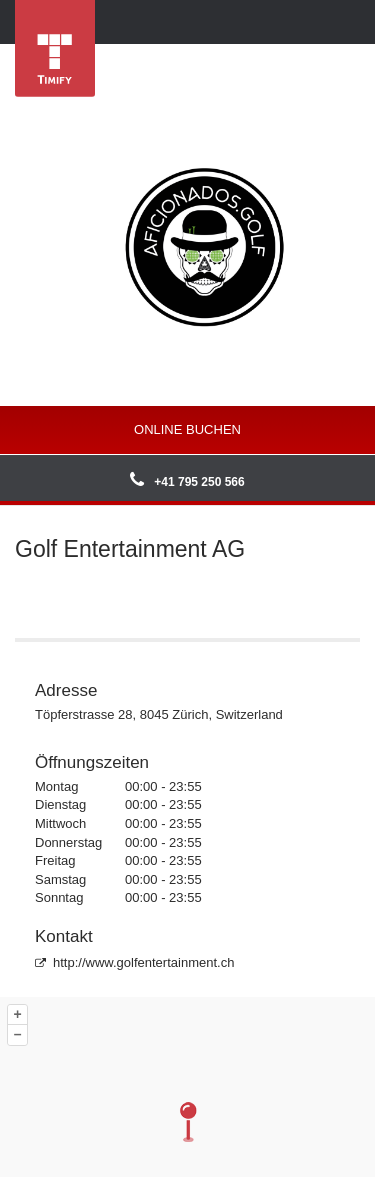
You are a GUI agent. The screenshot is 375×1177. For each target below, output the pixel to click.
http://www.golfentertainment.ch (134, 962)
